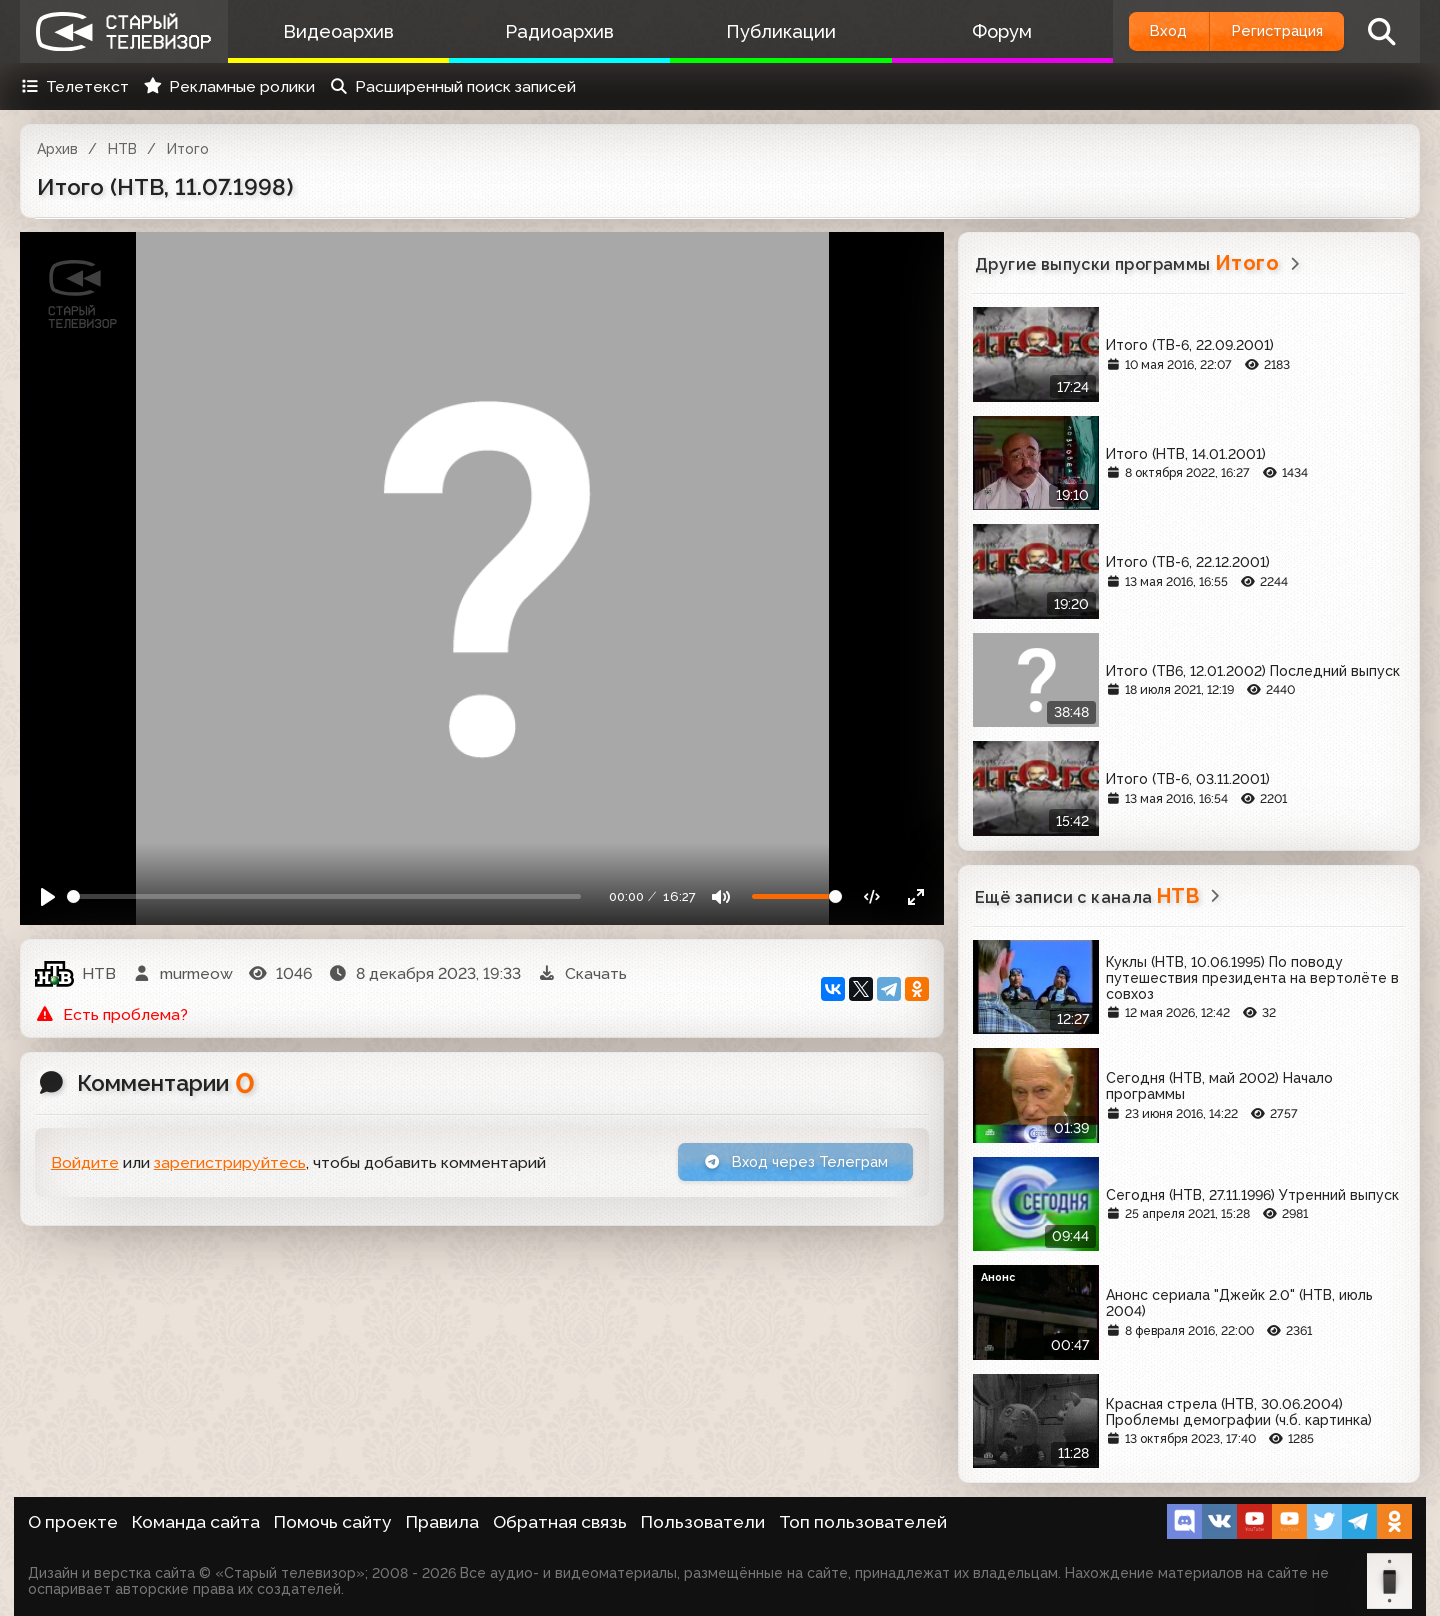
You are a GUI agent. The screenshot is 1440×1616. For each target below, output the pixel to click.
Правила (442, 1522)
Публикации (760, 31)
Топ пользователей (863, 1522)
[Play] (48, 896)
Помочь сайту (333, 1522)
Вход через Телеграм (787, 1163)
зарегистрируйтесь (230, 1164)
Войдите (85, 1164)
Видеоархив (334, 31)
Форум (973, 31)
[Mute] (721, 896)
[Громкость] (797, 896)
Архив (57, 149)
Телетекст (74, 86)
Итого (188, 149)
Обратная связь (560, 1522)
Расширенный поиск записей (452, 86)
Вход (1142, 31)
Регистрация (1267, 31)
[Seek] (324, 896)
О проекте (73, 1522)
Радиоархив (547, 31)
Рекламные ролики (229, 86)
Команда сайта (196, 1522)
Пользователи (703, 1522)
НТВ (122, 149)
